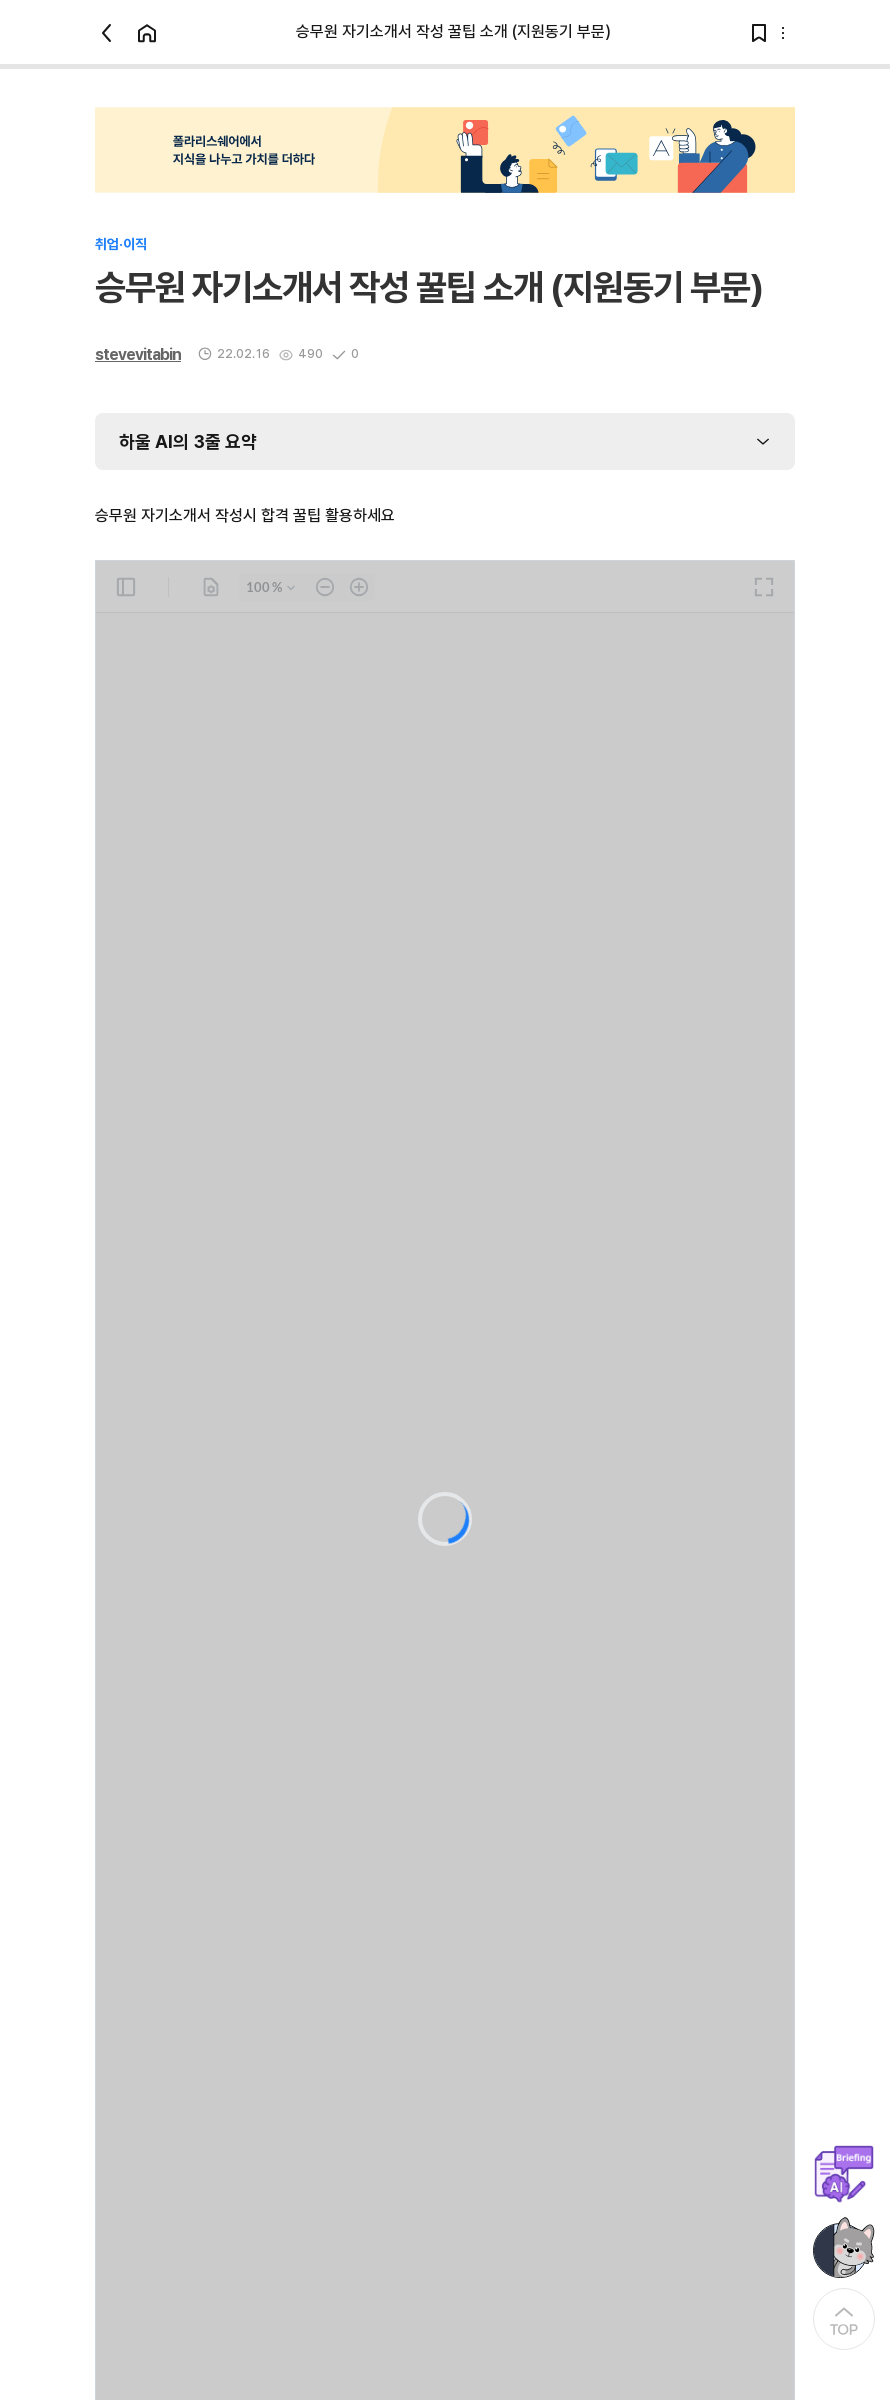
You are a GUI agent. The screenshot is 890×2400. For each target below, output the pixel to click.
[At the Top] (844, 2319)
